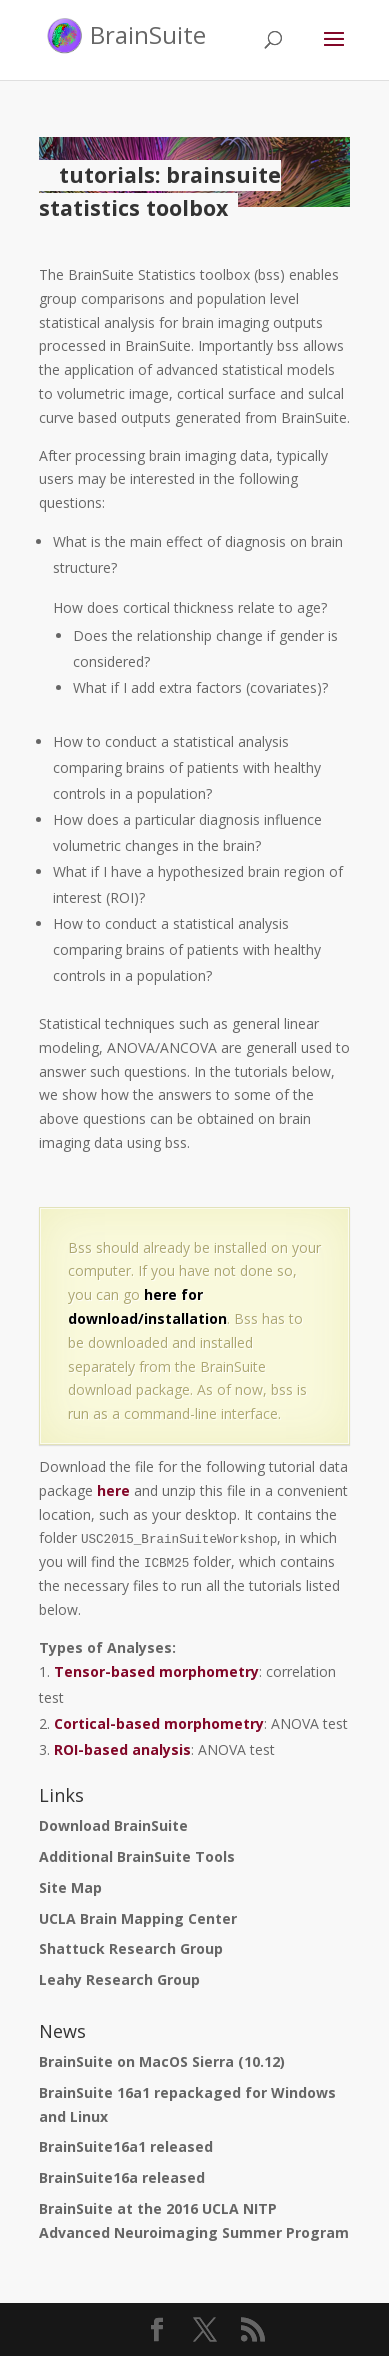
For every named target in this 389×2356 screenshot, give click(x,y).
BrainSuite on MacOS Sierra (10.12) (162, 2061)
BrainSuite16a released (122, 2177)
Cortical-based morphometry (159, 1723)
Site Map (70, 1887)
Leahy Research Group (119, 1979)
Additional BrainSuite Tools (137, 1856)
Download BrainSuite (113, 1825)
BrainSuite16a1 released (126, 2146)
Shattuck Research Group (131, 1948)
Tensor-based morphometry (156, 1671)
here (113, 1490)
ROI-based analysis (122, 1749)
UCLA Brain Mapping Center (138, 1918)
